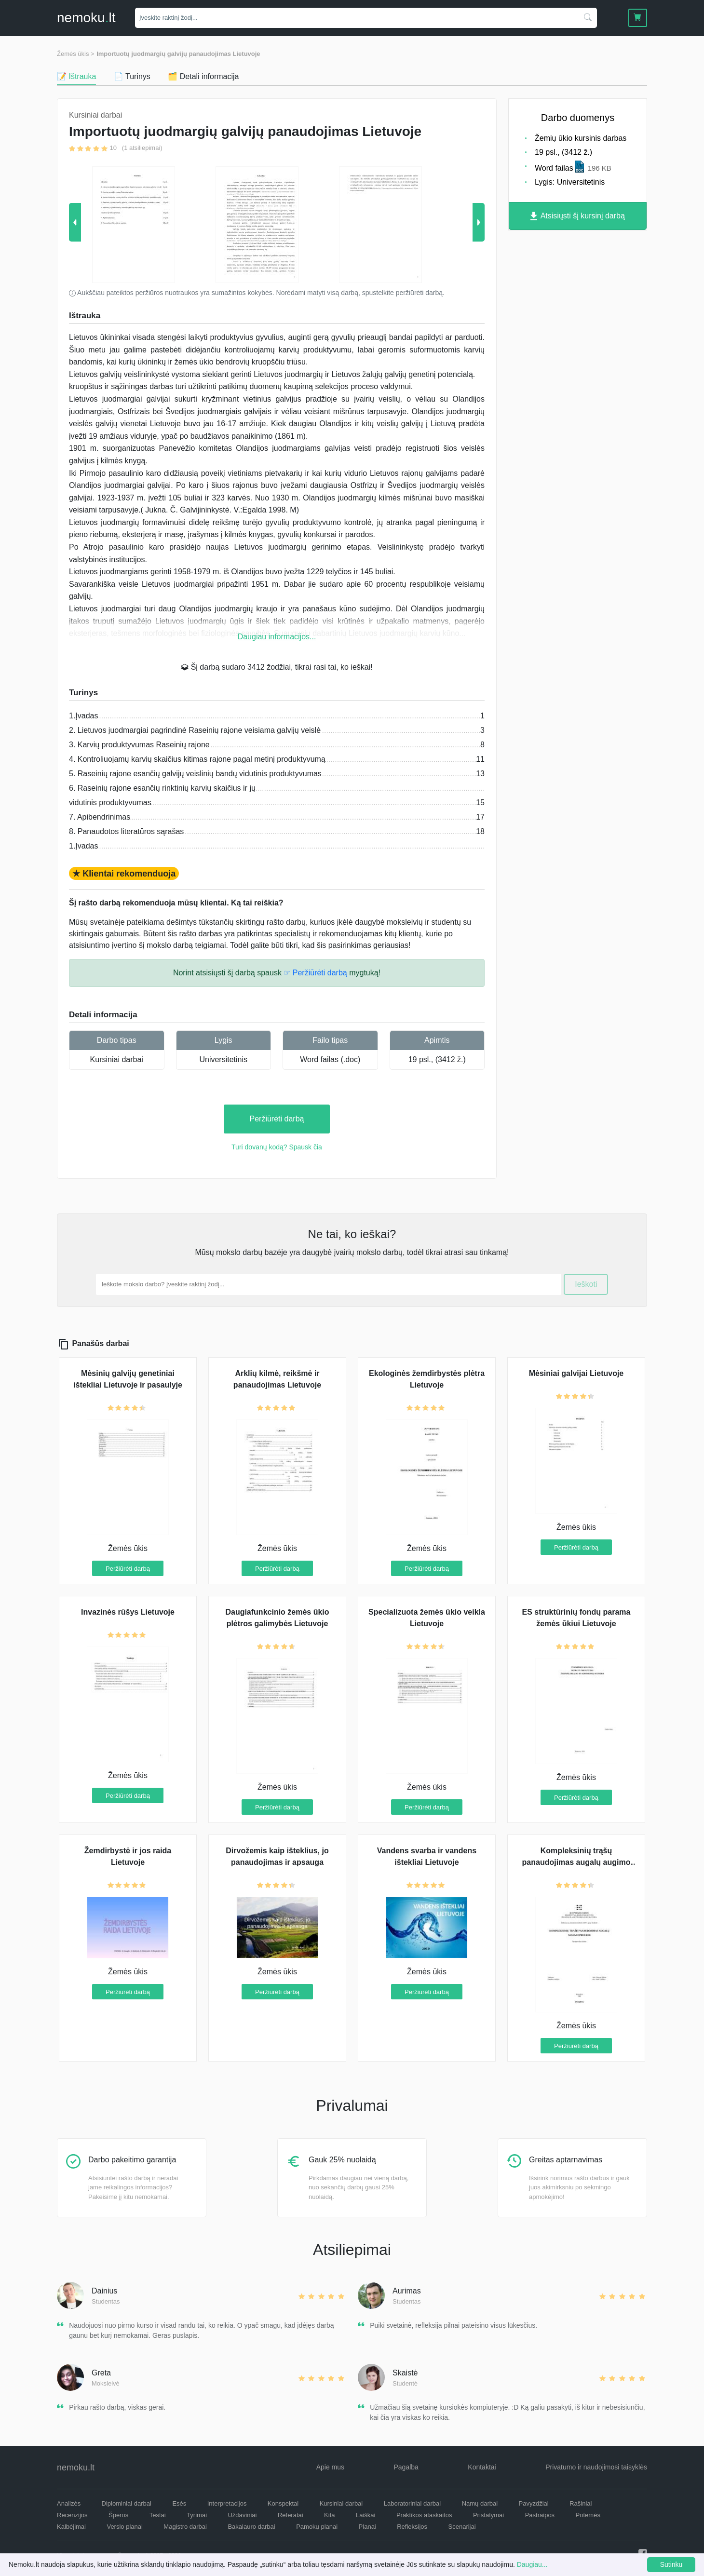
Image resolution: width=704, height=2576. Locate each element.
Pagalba (405, 2467)
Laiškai (365, 2515)
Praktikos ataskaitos (424, 2515)
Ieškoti (586, 1284)
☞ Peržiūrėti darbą (315, 973)
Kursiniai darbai (116, 1059)
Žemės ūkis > (76, 53)
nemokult (86, 17)
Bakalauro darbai (251, 2526)
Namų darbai (480, 2503)
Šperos (118, 2515)
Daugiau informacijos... (277, 637)
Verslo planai (124, 2526)
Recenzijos (72, 2515)
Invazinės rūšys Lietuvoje (128, 1612)
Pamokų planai (317, 2526)
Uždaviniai (242, 2515)
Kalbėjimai (71, 2526)
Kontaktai (482, 2467)
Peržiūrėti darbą (277, 1119)
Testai (157, 2515)
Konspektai (283, 2503)
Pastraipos (540, 2515)
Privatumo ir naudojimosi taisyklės (596, 2467)
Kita (329, 2515)
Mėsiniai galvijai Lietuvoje (576, 1373)
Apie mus (330, 2467)
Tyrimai (197, 2515)
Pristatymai (488, 2515)
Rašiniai (580, 2503)
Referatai (290, 2515)
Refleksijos (412, 2526)
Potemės (588, 2515)
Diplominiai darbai (126, 2503)
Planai (367, 2526)
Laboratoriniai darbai (412, 2503)
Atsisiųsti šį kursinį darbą (577, 216)
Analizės (69, 2503)
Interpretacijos (227, 2503)
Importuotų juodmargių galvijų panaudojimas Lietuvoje (178, 53)
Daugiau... (532, 2564)
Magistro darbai (185, 2526)
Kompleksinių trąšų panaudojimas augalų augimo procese (576, 1862)
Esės (179, 2503)
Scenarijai (462, 2526)
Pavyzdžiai (534, 2503)
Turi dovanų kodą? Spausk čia (276, 1147)
